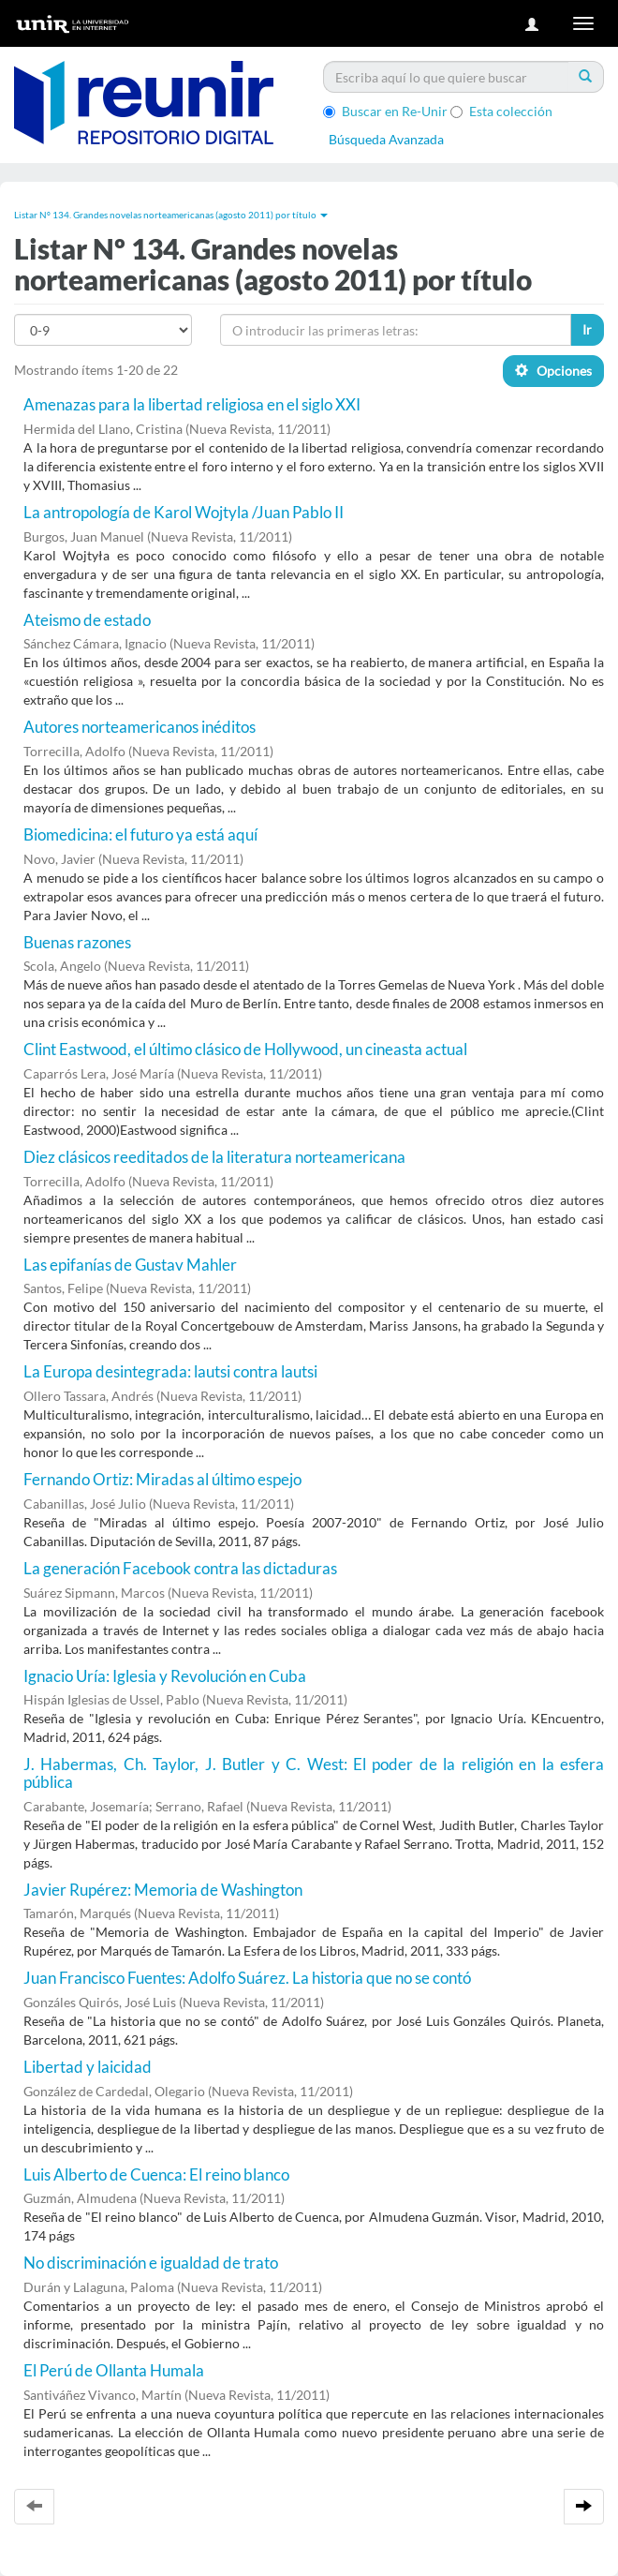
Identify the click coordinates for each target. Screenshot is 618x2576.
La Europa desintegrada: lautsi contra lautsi (170, 1371)
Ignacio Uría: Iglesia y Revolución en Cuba (164, 1676)
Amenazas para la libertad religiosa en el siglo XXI (191, 404)
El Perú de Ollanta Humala (113, 2370)
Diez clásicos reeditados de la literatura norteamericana (214, 1157)
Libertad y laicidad (87, 2067)
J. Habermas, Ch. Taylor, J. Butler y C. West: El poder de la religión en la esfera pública (313, 1773)
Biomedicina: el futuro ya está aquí (140, 834)
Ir (587, 329)
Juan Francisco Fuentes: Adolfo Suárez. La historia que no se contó (247, 1978)
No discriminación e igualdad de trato (150, 2262)
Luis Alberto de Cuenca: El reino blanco (156, 2174)
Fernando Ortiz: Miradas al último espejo (162, 1479)
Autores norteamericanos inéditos (139, 727)
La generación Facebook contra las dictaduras (180, 1568)
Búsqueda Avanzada (386, 139)
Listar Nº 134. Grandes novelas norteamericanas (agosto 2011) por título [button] (171, 214)
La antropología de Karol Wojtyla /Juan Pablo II (183, 512)
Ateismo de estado (87, 620)
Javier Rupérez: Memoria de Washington (162, 1889)
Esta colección (501, 111)
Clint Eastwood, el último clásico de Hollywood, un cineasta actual (245, 1049)
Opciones (553, 371)
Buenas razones (77, 942)
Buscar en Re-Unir (385, 111)
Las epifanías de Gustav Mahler (130, 1264)
